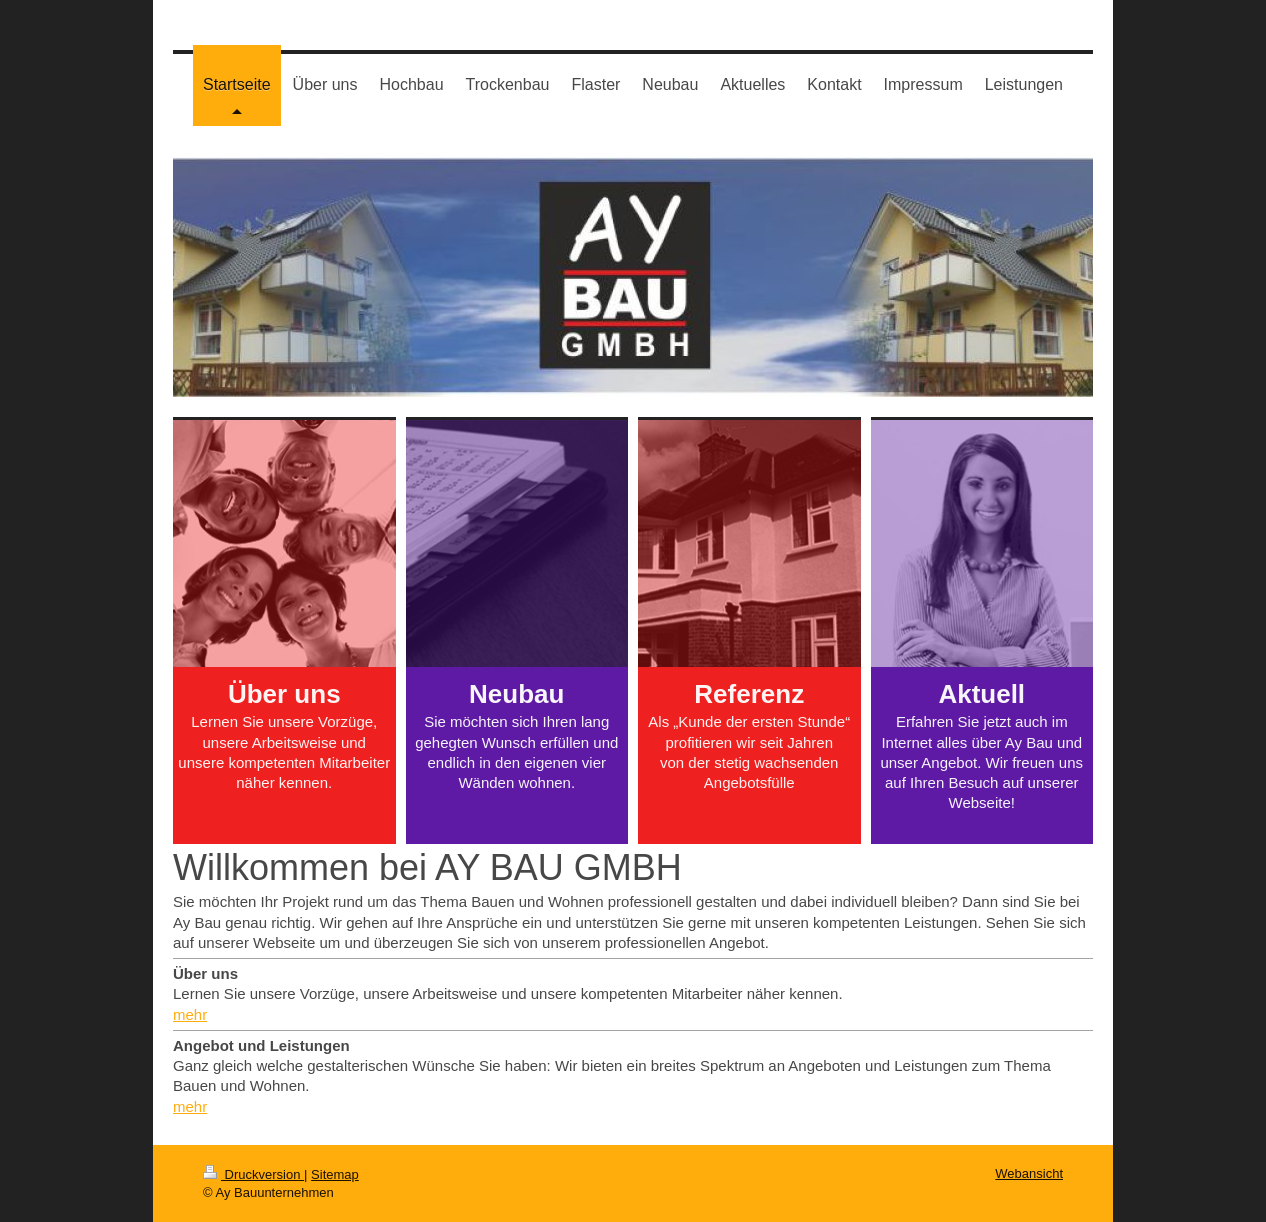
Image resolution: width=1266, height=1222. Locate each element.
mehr (190, 1014)
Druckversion (253, 1174)
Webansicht (1029, 1173)
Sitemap (335, 1174)
